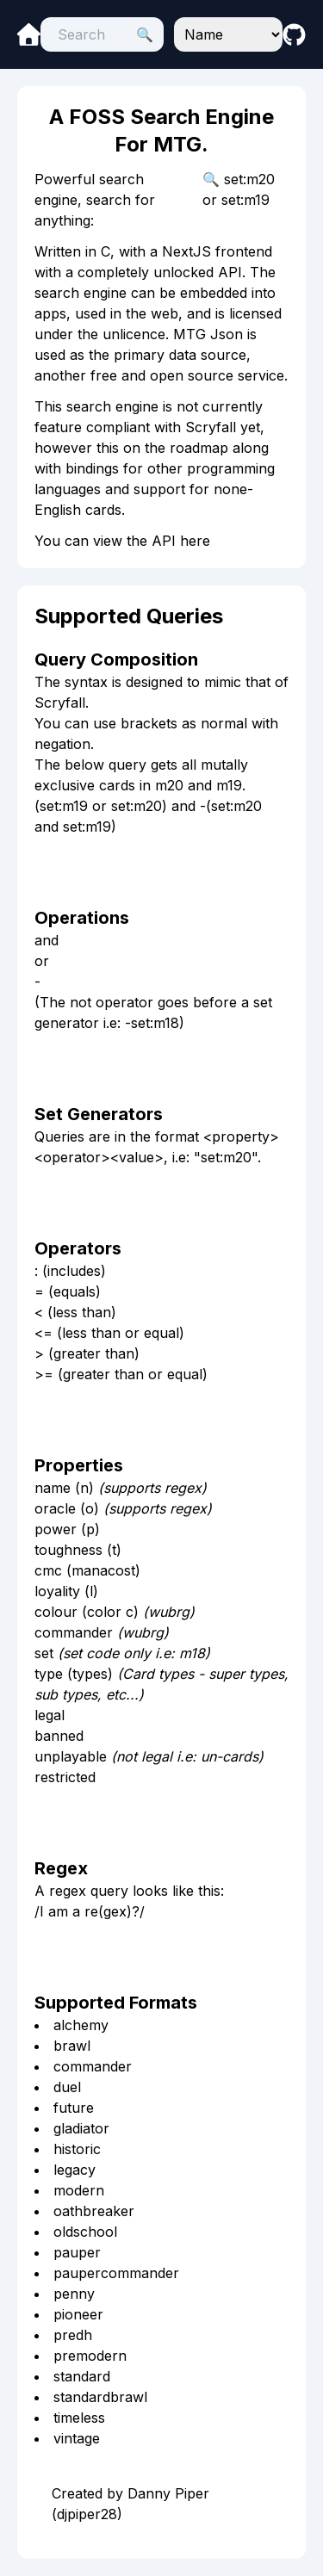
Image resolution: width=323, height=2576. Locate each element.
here (195, 540)
